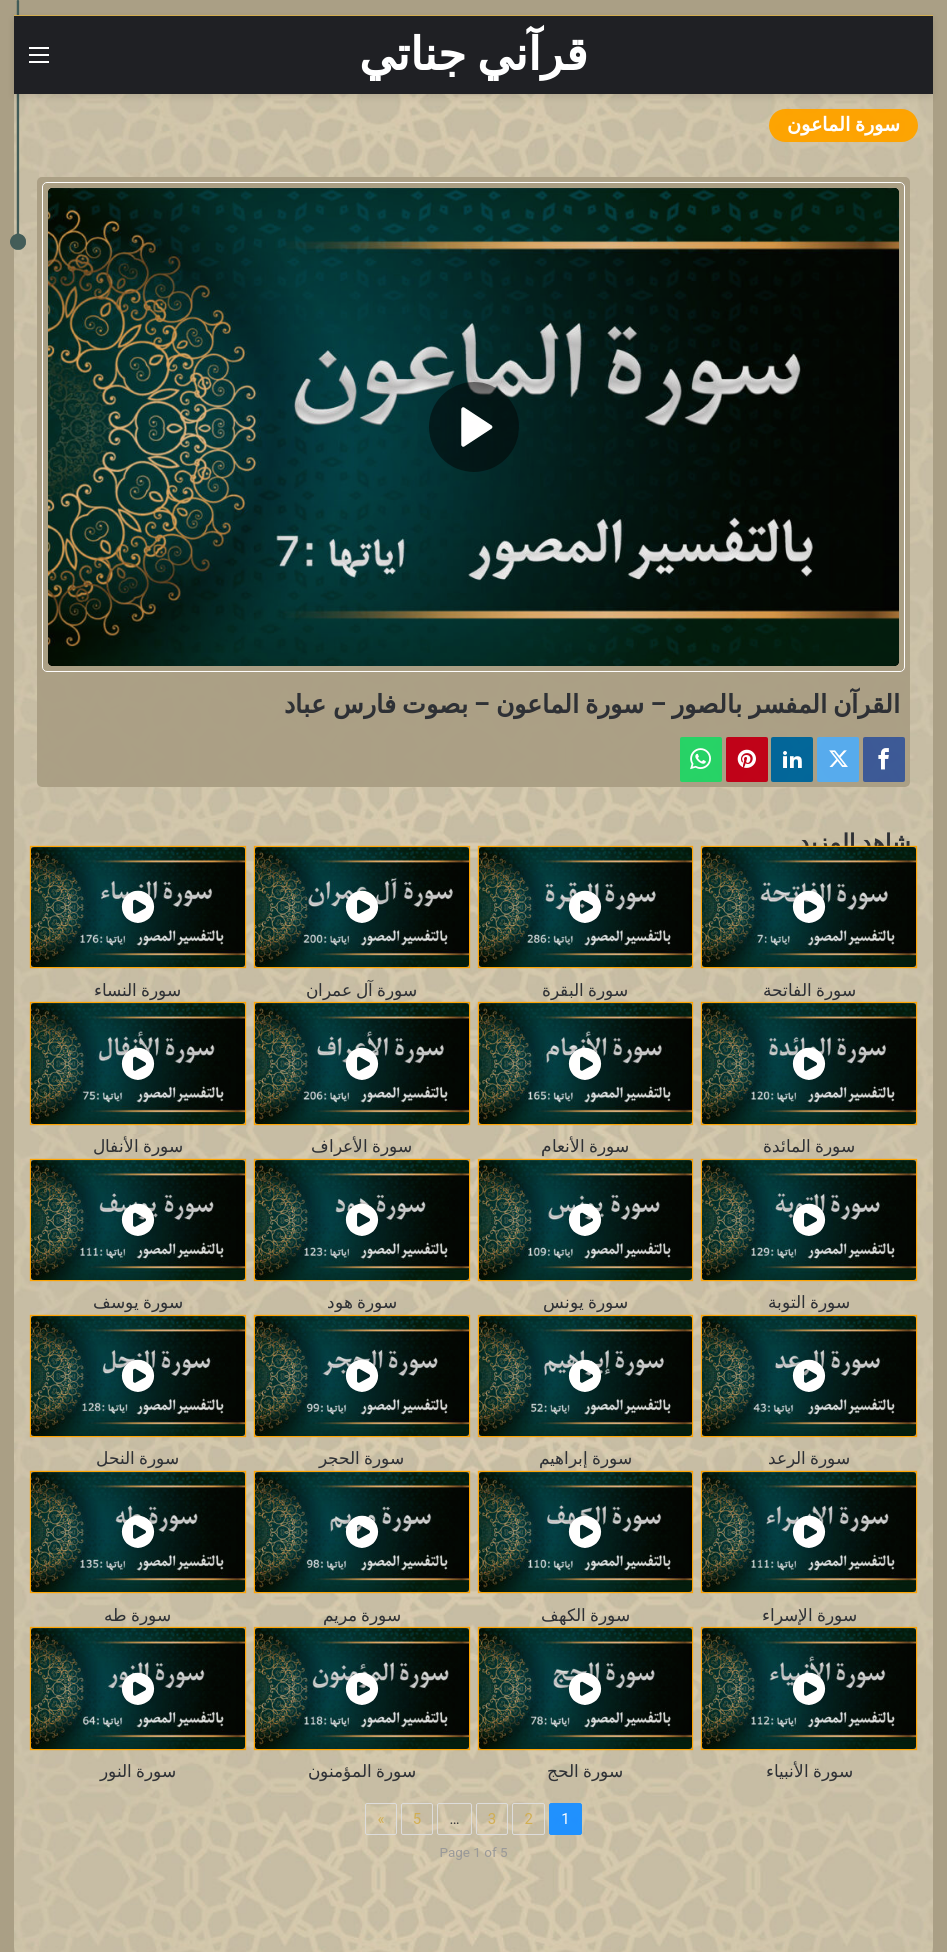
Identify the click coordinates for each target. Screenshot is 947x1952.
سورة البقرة (585, 990)
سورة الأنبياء (809, 1771)
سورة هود (362, 1302)
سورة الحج (585, 1771)
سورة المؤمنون (362, 1771)
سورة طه (137, 1615)
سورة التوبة (809, 1302)
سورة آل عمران (361, 990)
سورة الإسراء (809, 1615)
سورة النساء (137, 990)
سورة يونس (585, 1302)
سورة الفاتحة (809, 990)
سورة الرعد (809, 1458)
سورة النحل (137, 1458)
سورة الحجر (361, 1458)
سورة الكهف (585, 1615)
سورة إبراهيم (585, 1458)
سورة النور (138, 1771)
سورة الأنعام (585, 1146)
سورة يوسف (138, 1302)
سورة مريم (362, 1615)
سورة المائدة (809, 1146)
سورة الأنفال (138, 1146)
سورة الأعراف (361, 1146)
